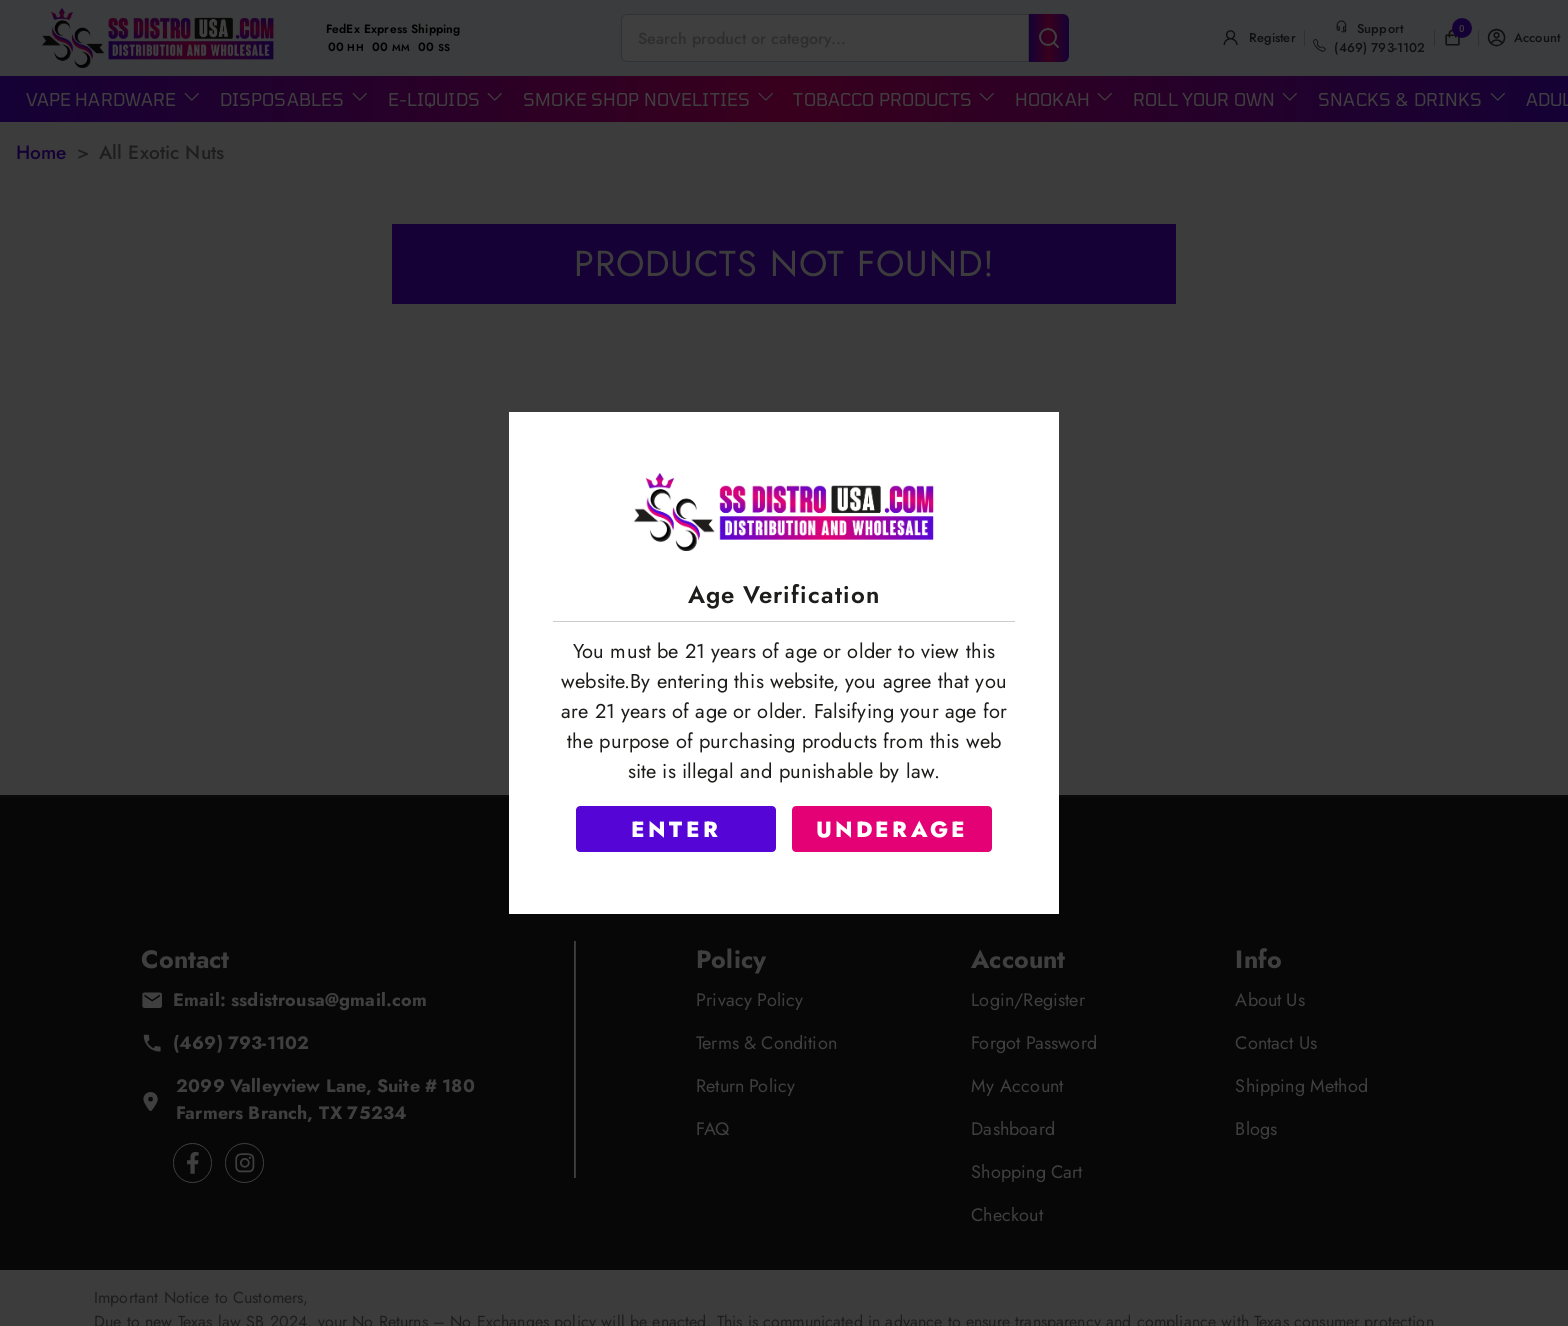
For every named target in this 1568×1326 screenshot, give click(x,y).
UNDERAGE (892, 829)
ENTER (676, 829)
